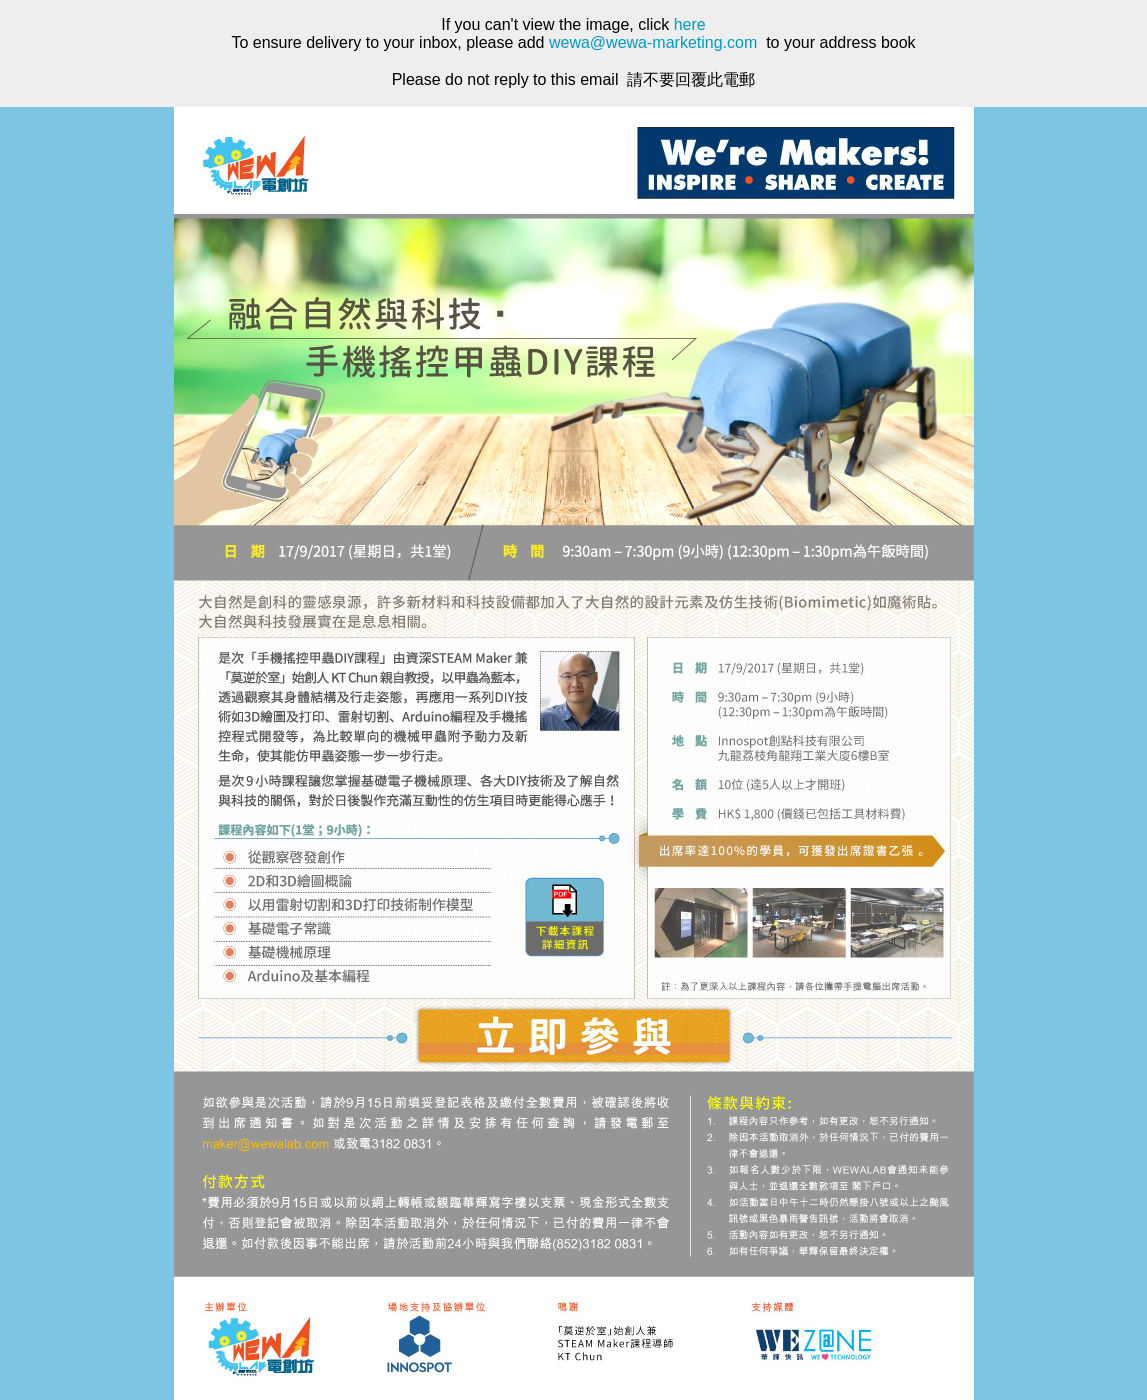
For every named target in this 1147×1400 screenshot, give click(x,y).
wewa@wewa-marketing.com (653, 42)
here (690, 24)
